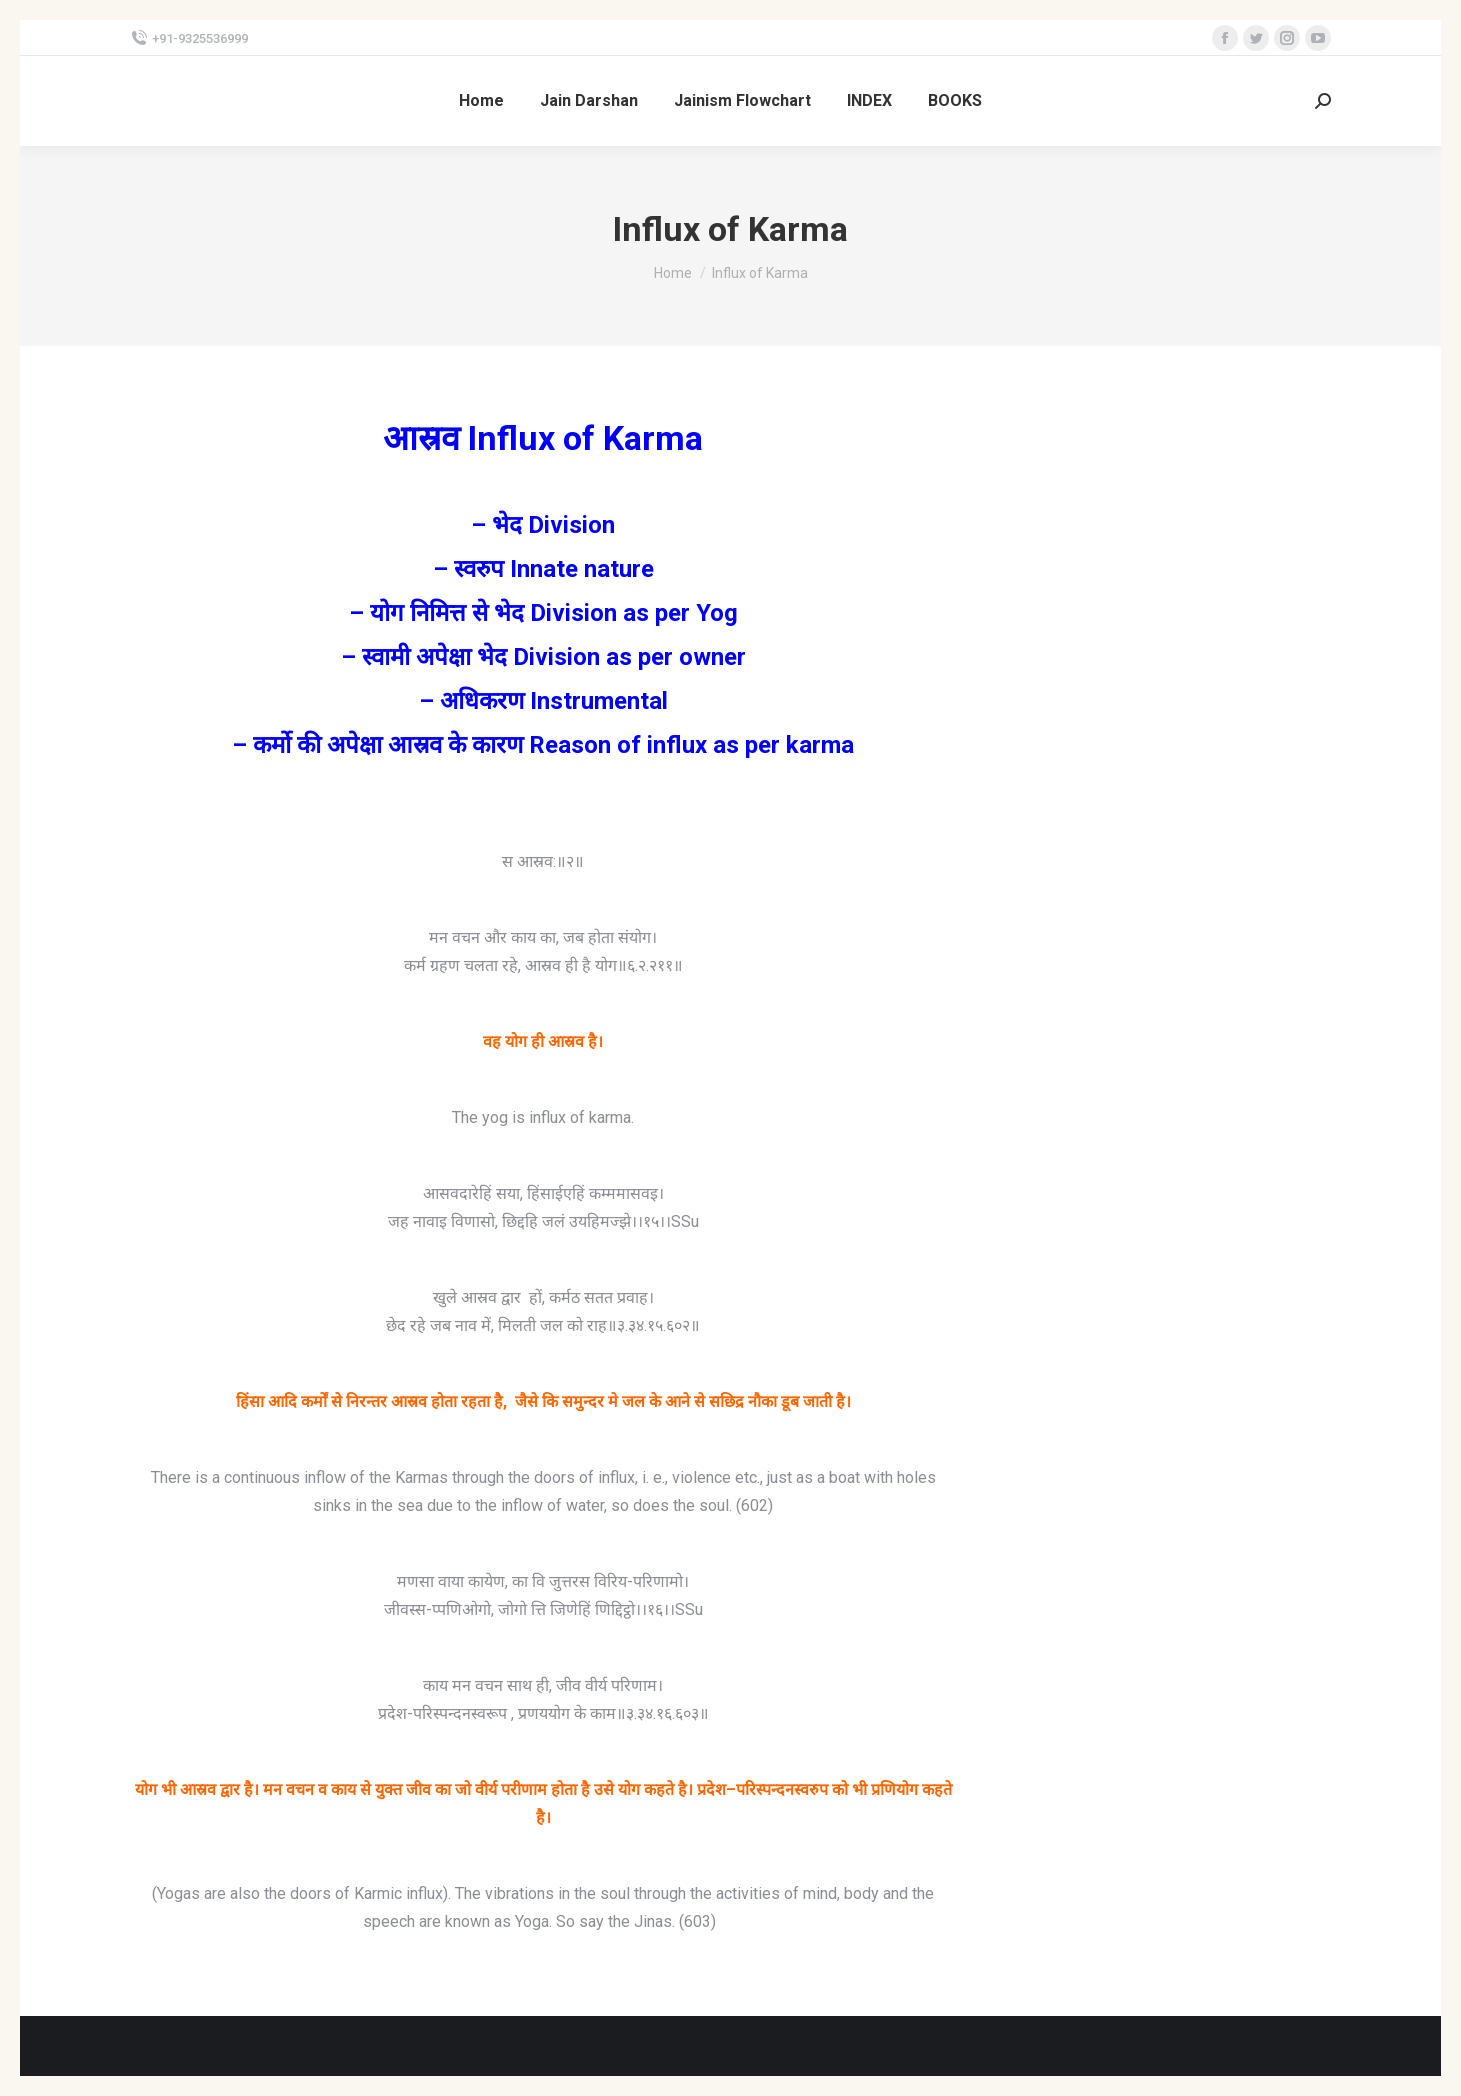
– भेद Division (543, 525)
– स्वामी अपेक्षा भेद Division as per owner (543, 657)
